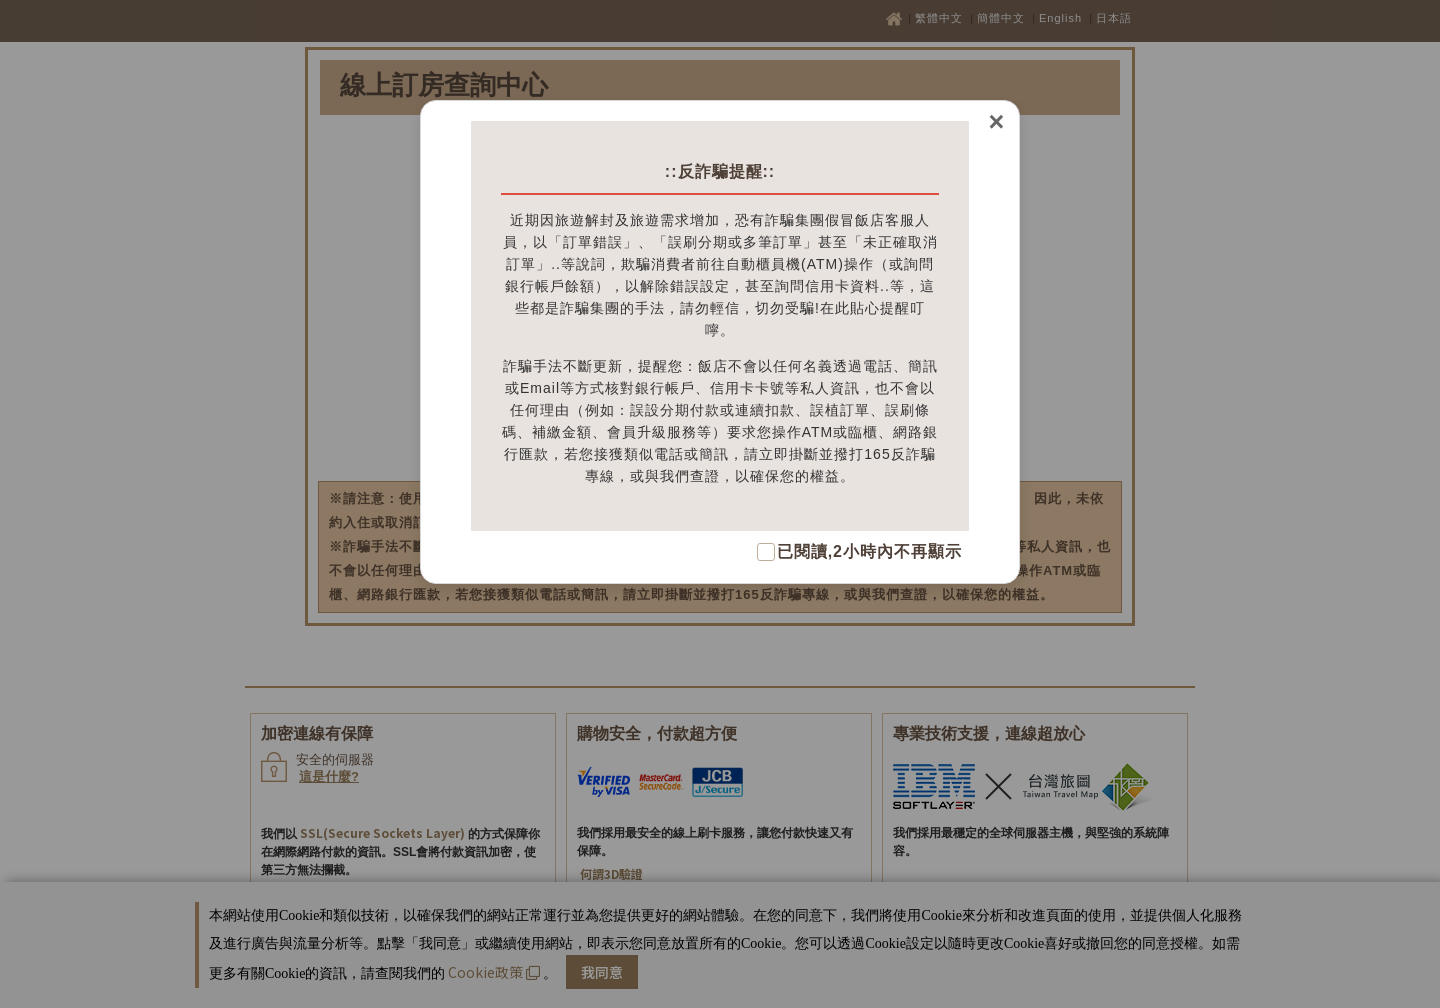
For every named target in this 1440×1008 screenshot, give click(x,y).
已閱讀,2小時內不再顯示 (869, 551)
